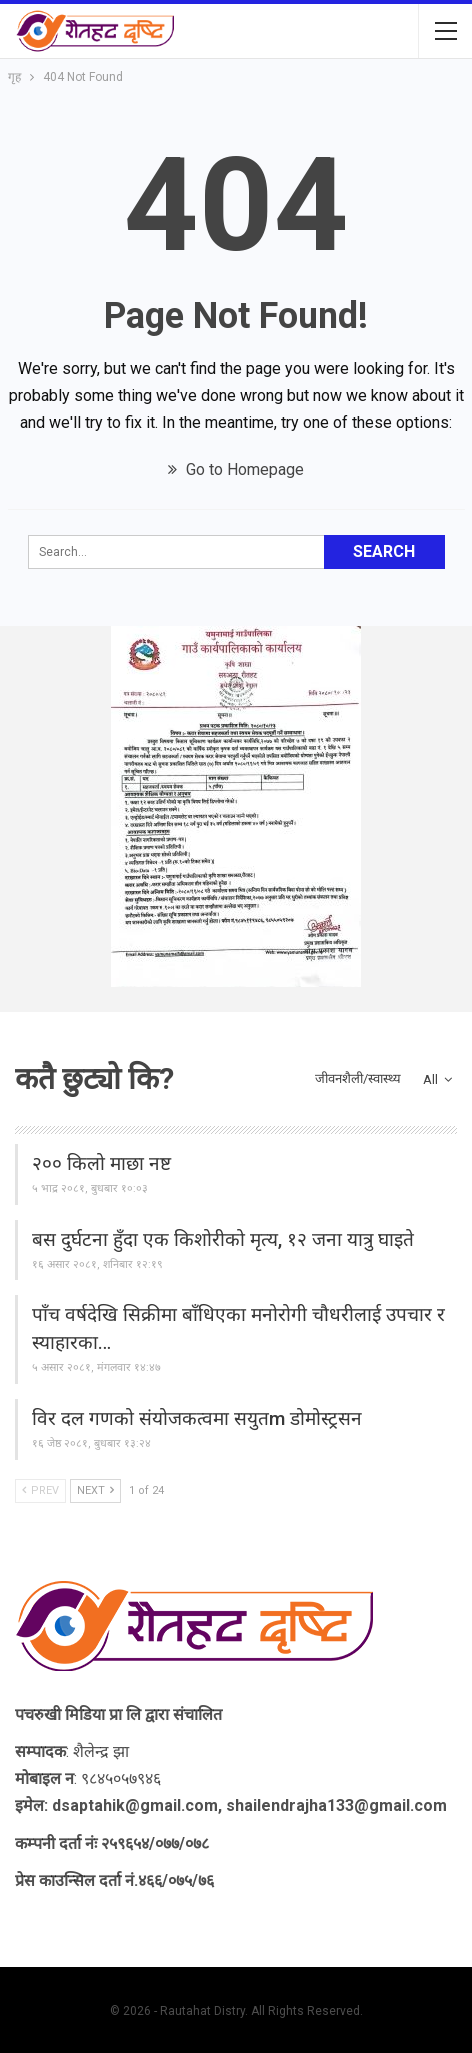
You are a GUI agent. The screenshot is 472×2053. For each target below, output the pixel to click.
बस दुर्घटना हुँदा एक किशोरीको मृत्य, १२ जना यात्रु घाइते (223, 1239)
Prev (40, 1490)
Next (95, 1490)
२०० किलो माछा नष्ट (101, 1163)
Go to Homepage (236, 469)
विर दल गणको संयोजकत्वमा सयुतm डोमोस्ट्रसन (197, 1418)
